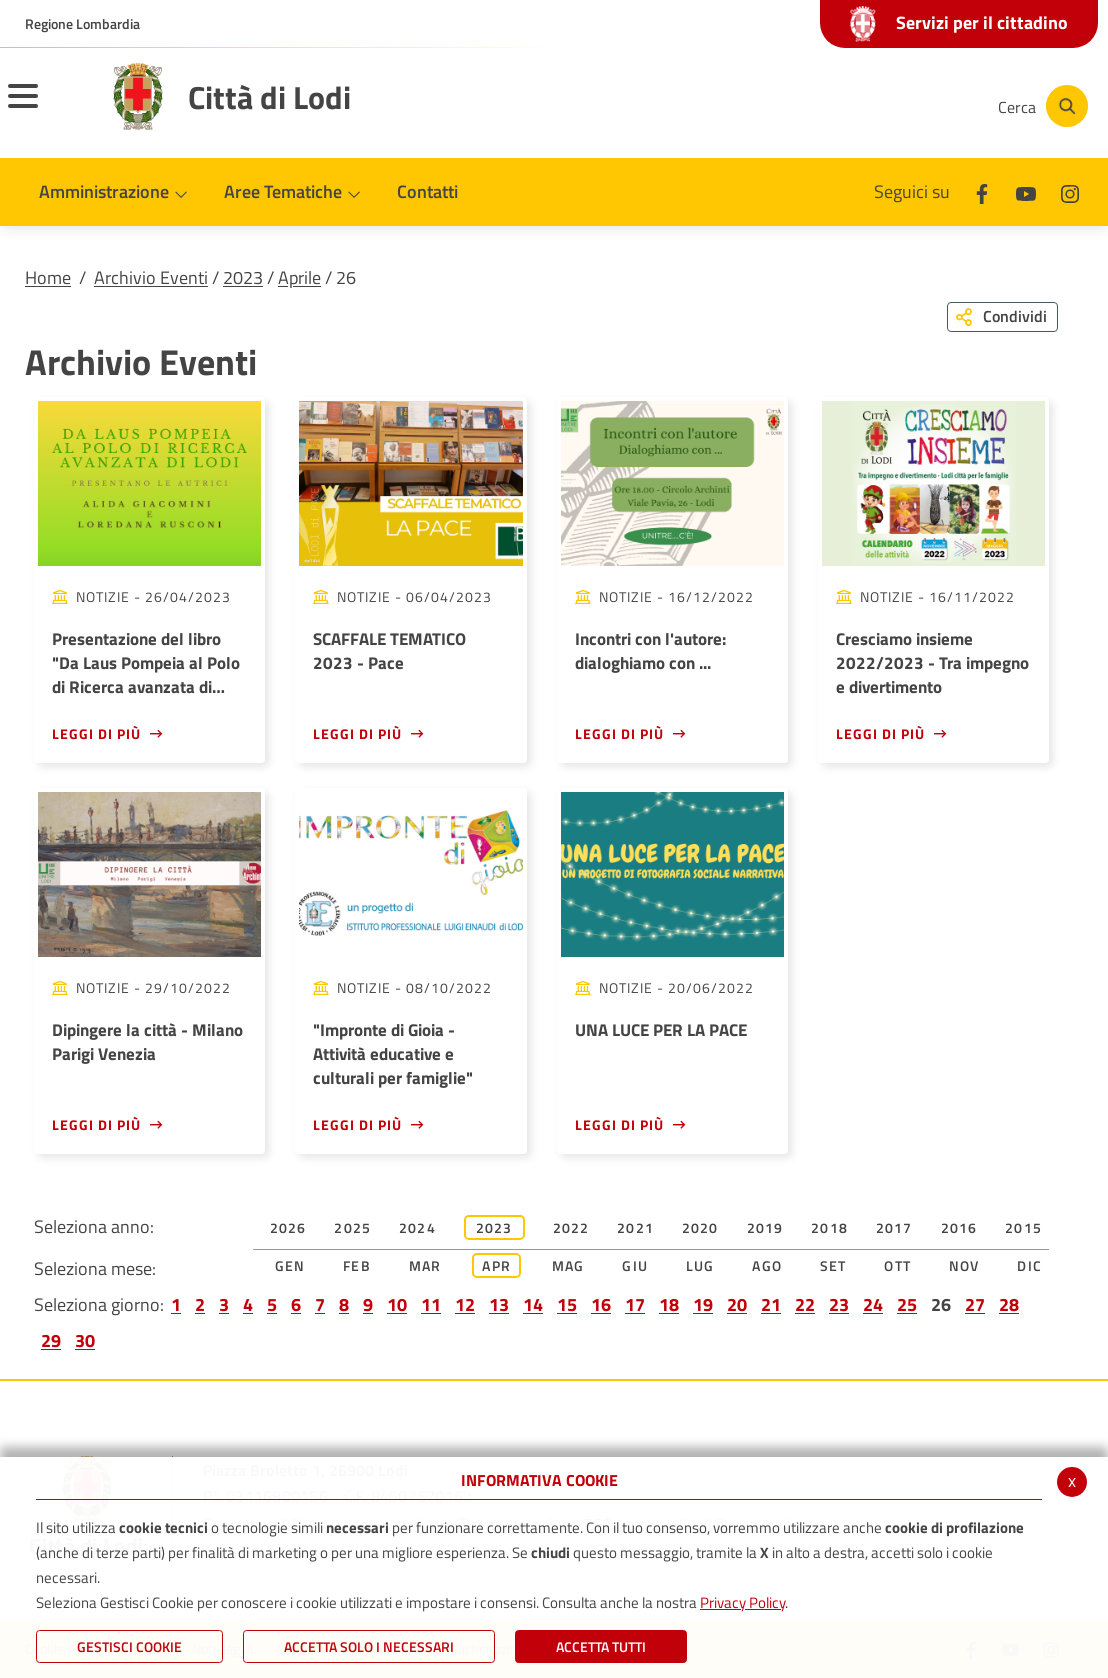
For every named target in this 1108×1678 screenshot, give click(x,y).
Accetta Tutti (601, 1646)
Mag (568, 1265)
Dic (1029, 1265)
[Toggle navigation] (48, 109)
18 (669, 1304)
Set (833, 1265)
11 (431, 1304)
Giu (635, 1265)
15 (567, 1304)
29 (51, 1340)
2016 (959, 1227)
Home (48, 277)
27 (975, 1304)
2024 (417, 1227)
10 (397, 1304)
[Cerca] (1040, 106)
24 (873, 1304)
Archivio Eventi (151, 277)
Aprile (299, 277)
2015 (1023, 1227)
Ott (897, 1265)
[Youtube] (842, 106)
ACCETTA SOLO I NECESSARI (369, 1646)
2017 (894, 1227)
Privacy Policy (742, 1602)
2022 (571, 1227)
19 (703, 1304)
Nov (964, 1265)
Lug (700, 1265)
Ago (767, 1265)
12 (465, 1304)
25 (907, 1304)
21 (771, 1304)
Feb (357, 1265)
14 (533, 1304)
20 (737, 1304)
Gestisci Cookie (129, 1646)
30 (85, 1340)
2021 (635, 1227)
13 (499, 1304)
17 (635, 1304)
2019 (765, 1227)
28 (1009, 1304)
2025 (352, 1227)
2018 (829, 1227)
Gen (290, 1265)
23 (839, 1304)
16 (601, 1304)
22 (805, 1304)
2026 (288, 1227)
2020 (700, 1227)
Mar (425, 1265)
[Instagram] (902, 106)
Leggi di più (96, 733)
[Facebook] (782, 106)
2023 (243, 277)
